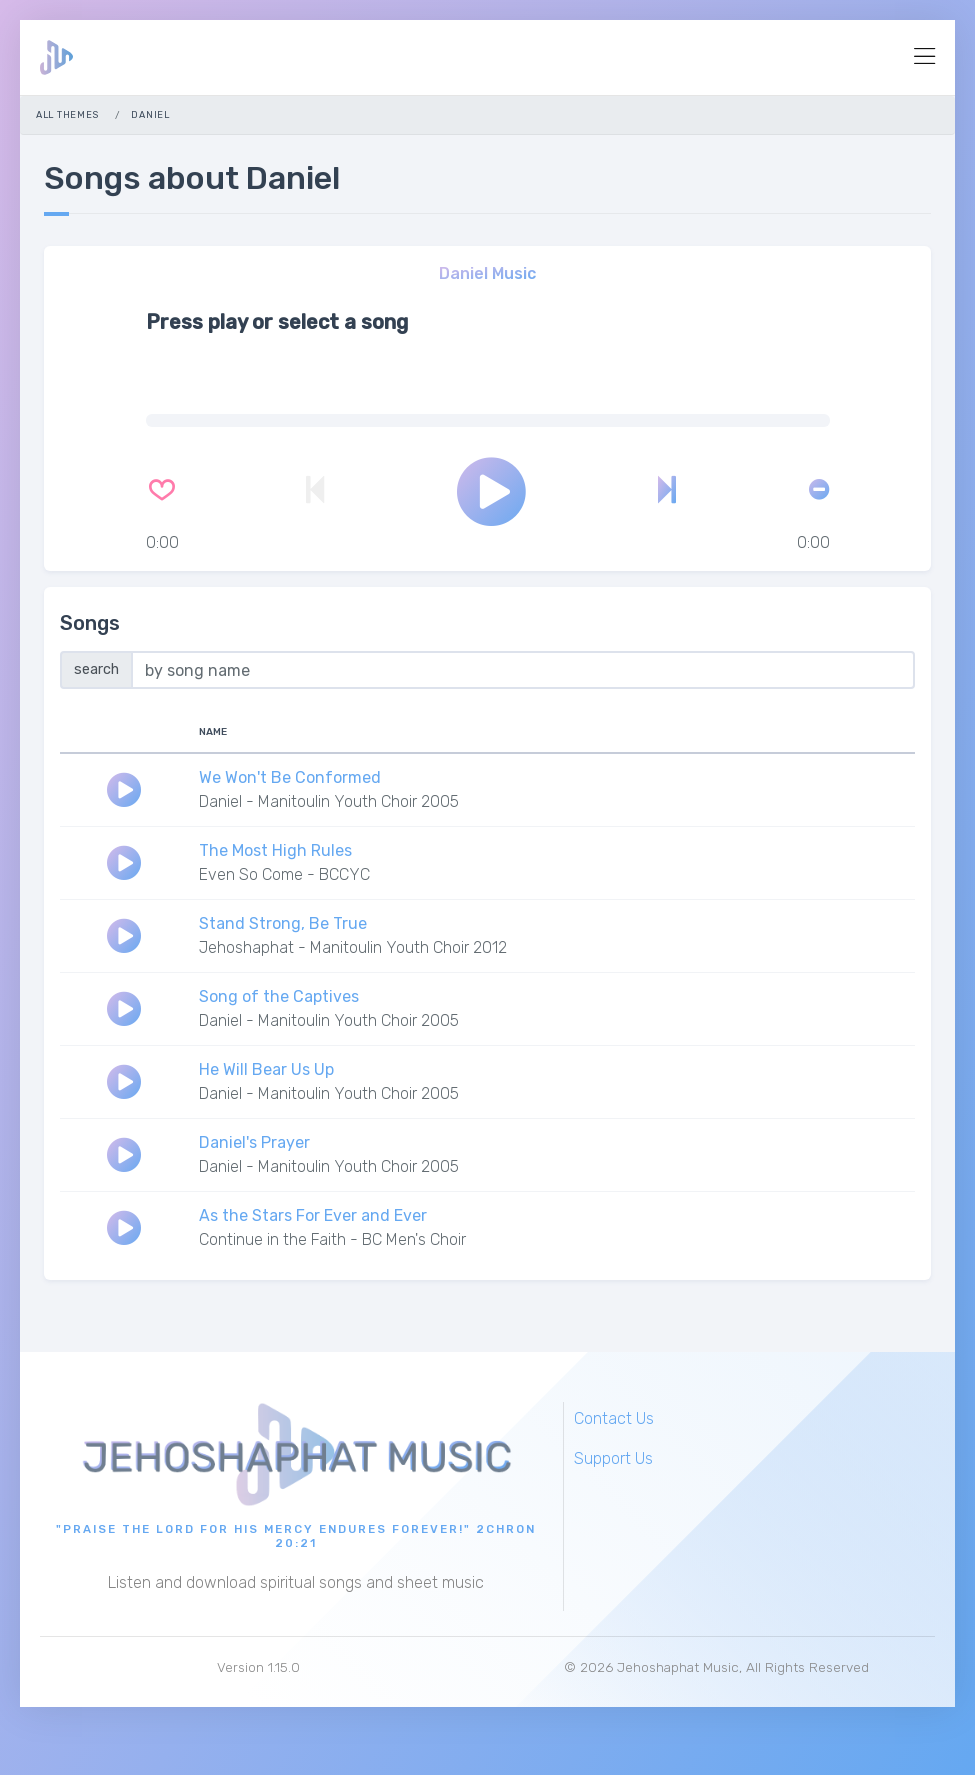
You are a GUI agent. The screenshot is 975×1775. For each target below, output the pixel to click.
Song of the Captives (279, 996)
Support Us (613, 1458)
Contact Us (614, 1418)
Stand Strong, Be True (283, 923)
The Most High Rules (275, 850)
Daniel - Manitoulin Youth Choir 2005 (329, 801)
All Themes (67, 114)
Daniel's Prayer (254, 1142)
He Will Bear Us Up (266, 1069)
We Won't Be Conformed (290, 777)
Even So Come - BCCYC (284, 874)
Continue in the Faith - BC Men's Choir (332, 1239)
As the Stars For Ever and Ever (313, 1215)
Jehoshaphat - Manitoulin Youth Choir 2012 (353, 947)
